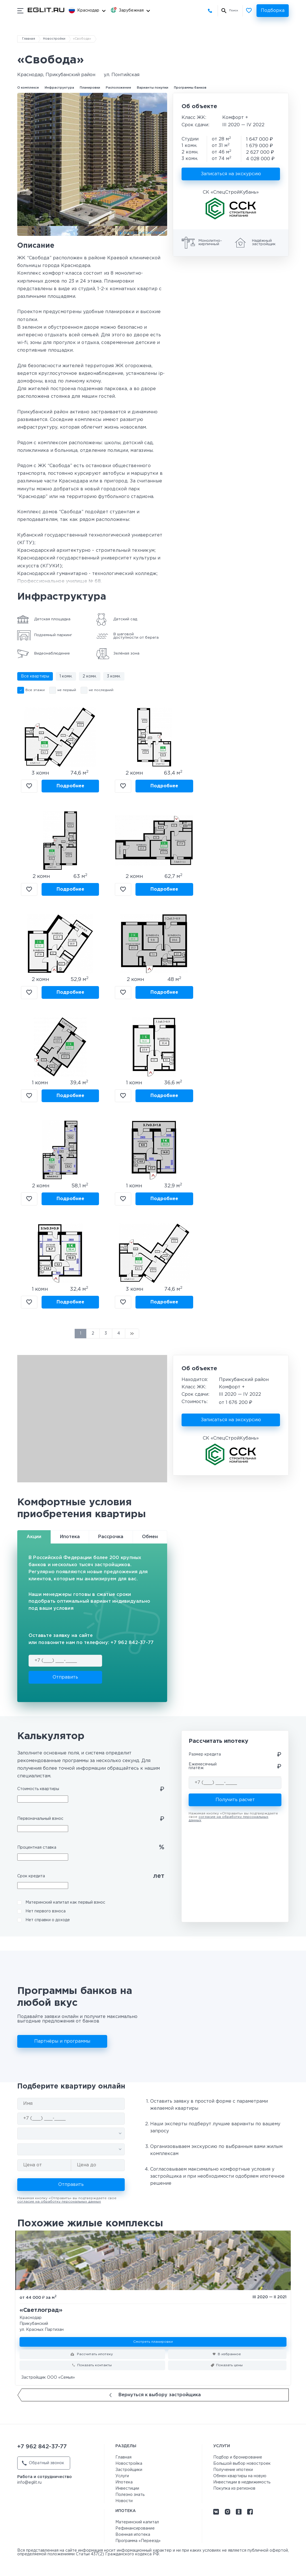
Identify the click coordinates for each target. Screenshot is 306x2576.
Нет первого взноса (45, 1911)
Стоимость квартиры (38, 1789)
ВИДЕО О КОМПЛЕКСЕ (144, 232)
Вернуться (155, 2395)
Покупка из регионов (234, 2488)
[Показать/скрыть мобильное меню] (20, 10)
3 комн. (114, 676)
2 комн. (90, 676)
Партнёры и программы (62, 2041)
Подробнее (70, 786)
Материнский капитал (137, 2522)
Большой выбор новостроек (242, 2463)
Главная (28, 38)
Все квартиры (35, 676)
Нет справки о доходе (47, 1920)
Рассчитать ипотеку (94, 2354)
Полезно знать (130, 2494)
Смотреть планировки (153, 2341)
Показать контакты (94, 2365)
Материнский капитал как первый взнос (65, 1902)
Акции (34, 1537)
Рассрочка (110, 1537)
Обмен (150, 1537)
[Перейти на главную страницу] (46, 10)
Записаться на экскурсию (231, 174)
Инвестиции (127, 2488)
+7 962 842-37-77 (211, 10)
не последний (101, 690)
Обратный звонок (43, 2463)
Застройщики (128, 2470)
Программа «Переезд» (138, 2541)
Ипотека (70, 1537)
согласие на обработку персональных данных (59, 2201)
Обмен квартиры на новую (239, 2476)
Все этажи (35, 690)
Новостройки (54, 38)
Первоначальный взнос (40, 1818)
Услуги (122, 2476)
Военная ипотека (132, 2534)
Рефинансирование (135, 2528)
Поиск (233, 10)
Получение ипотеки (233, 2470)
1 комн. (65, 676)
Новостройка (128, 2463)
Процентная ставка (36, 1847)
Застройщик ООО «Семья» (48, 2377)
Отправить (65, 1677)
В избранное (29, 786)
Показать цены (229, 2365)
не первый (66, 690)
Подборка (273, 10)
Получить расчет (235, 1800)
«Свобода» (82, 38)
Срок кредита (31, 1876)
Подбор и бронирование (237, 2457)
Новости (124, 2501)
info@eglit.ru (29, 2482)
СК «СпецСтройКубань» (231, 192)
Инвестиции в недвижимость (241, 2482)
